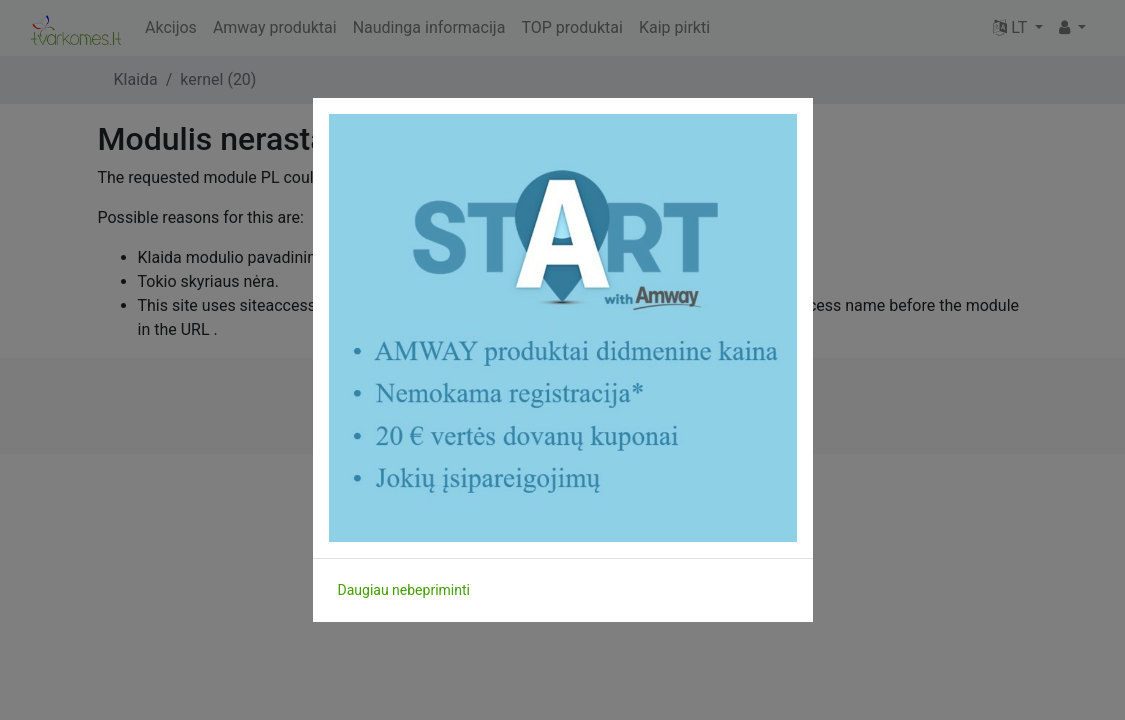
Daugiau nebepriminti (404, 590)
